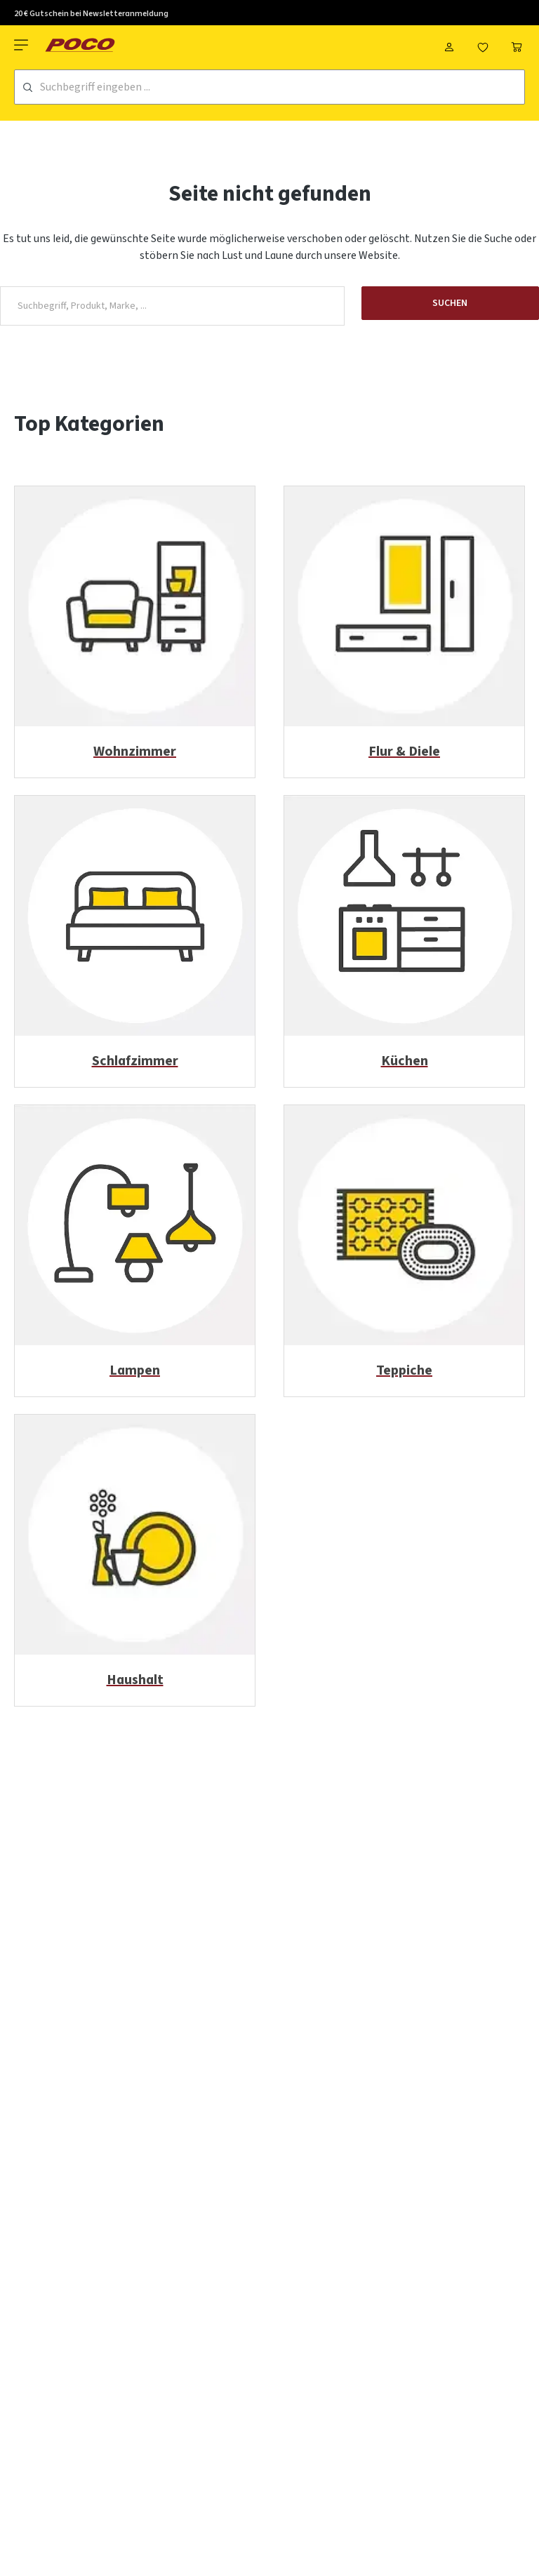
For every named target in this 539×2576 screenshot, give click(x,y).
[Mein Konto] (449, 45)
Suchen (449, 303)
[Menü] (22, 45)
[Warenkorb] (516, 45)
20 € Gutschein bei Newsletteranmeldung (91, 14)
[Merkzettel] (483, 45)
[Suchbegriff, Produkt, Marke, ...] (172, 306)
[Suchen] (28, 87)
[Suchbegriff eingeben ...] (282, 87)
